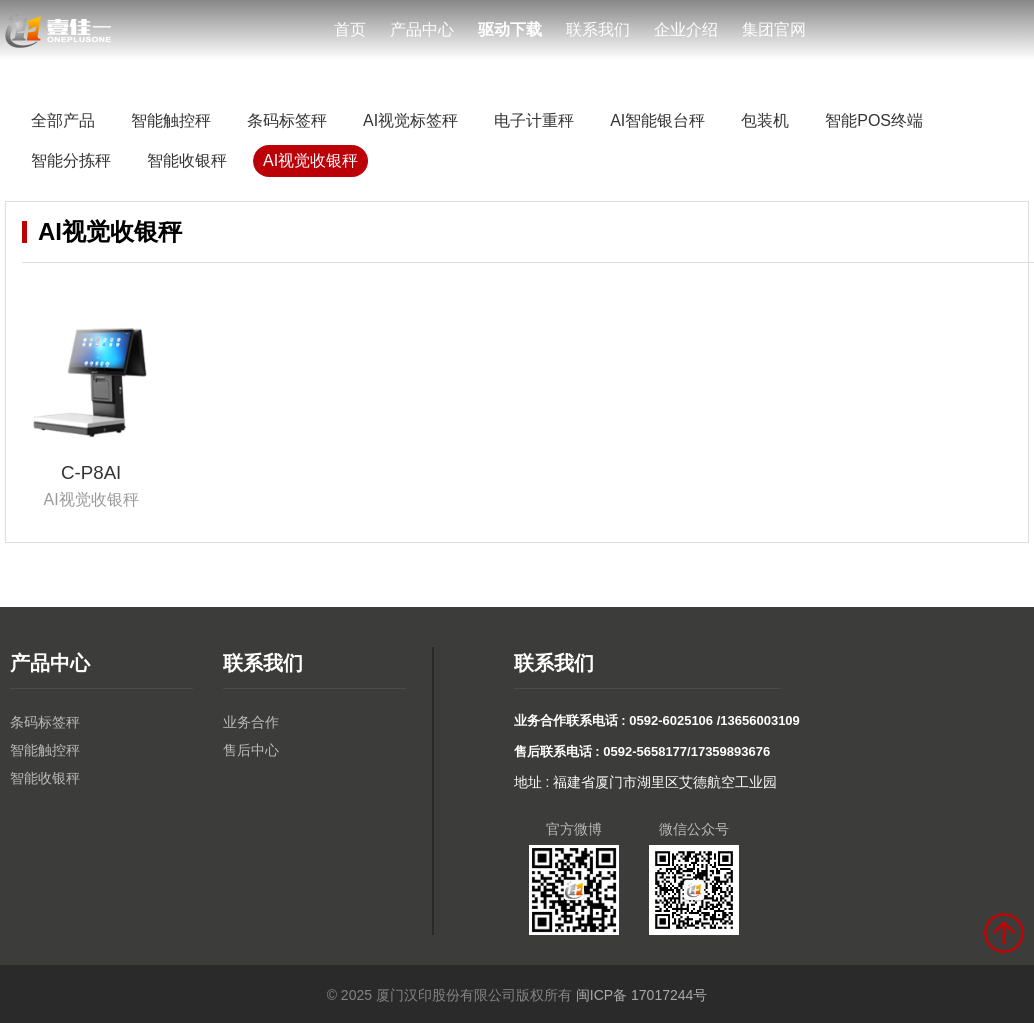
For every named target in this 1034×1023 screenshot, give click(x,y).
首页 (350, 29)
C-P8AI (91, 472)
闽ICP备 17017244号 (642, 995)
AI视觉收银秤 (310, 160)
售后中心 (251, 750)
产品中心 (422, 29)
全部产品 (63, 120)
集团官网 (774, 29)
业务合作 (251, 722)
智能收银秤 (187, 160)
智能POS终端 (874, 120)
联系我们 (598, 29)
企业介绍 (686, 29)
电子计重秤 (534, 120)
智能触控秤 (171, 120)
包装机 (765, 120)
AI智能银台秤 (657, 120)
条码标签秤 (287, 120)
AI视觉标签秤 (410, 120)
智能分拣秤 (71, 160)
